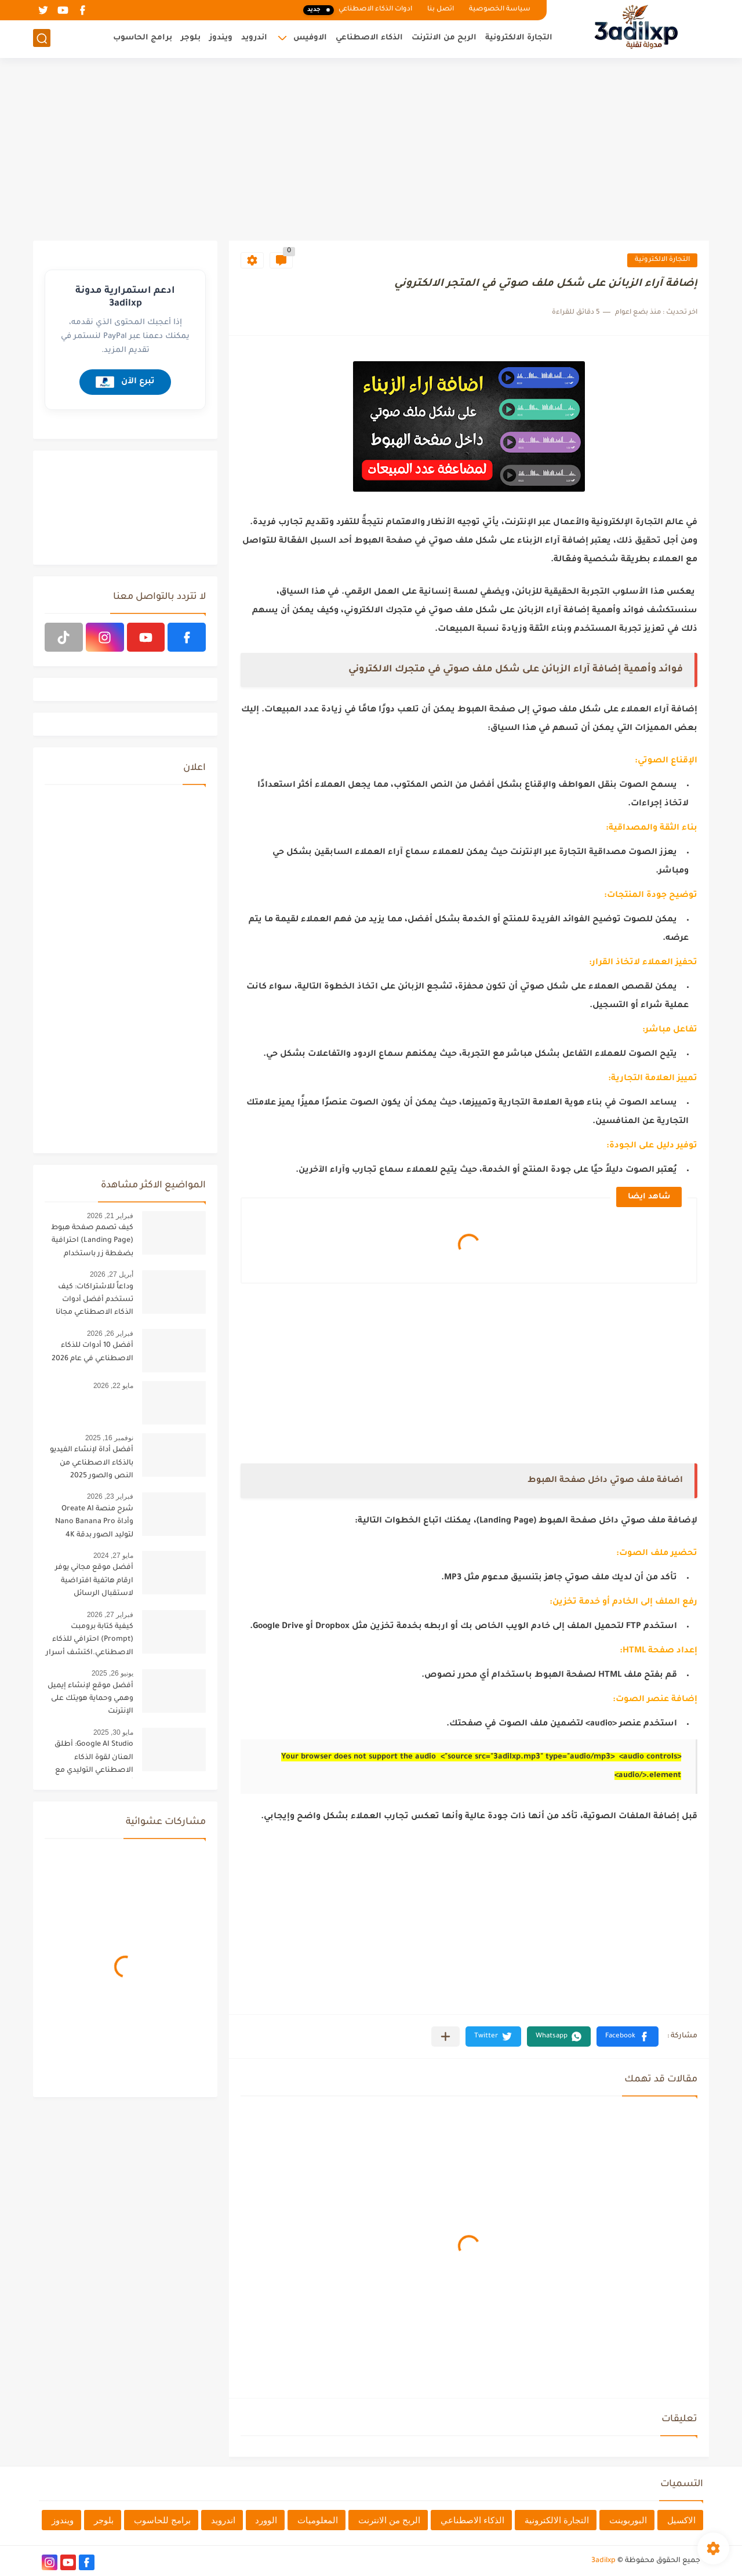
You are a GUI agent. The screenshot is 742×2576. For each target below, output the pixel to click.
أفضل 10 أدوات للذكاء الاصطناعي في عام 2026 (92, 1352)
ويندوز (220, 38)
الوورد (266, 2520)
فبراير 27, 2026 (110, 1615)
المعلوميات (317, 2520)
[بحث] (41, 39)
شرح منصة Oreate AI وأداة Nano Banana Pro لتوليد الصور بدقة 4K (94, 1522)
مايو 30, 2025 (113, 1732)
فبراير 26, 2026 (110, 1333)
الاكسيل (681, 2520)
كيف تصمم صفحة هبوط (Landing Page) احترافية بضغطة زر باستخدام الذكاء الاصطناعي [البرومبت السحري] (92, 1243)
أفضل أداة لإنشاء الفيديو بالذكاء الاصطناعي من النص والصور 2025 (91, 1463)
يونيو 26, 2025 (112, 1673)
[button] (627, 2036)
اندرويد (254, 38)
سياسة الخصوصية (499, 9)
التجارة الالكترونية (518, 38)
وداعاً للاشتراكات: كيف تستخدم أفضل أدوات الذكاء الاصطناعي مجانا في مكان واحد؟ (94, 1302)
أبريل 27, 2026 (111, 1274)
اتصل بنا (440, 9)
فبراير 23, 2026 (110, 1496)
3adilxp (603, 2561)
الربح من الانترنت (444, 38)
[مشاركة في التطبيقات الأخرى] (445, 2036)
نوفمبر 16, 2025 (109, 1438)
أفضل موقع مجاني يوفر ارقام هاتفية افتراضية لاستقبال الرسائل (94, 1581)
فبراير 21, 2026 (110, 1216)
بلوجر (191, 38)
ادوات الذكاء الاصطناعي (357, 10)
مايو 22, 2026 (113, 1386)
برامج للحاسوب (162, 2520)
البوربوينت (628, 2520)
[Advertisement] (371, 151)
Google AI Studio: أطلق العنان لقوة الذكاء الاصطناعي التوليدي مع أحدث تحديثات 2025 (93, 1759)
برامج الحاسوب (142, 38)
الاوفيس (310, 38)
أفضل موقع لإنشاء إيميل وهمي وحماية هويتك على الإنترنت (90, 1699)
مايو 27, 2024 (113, 1556)
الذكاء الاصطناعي (369, 38)
